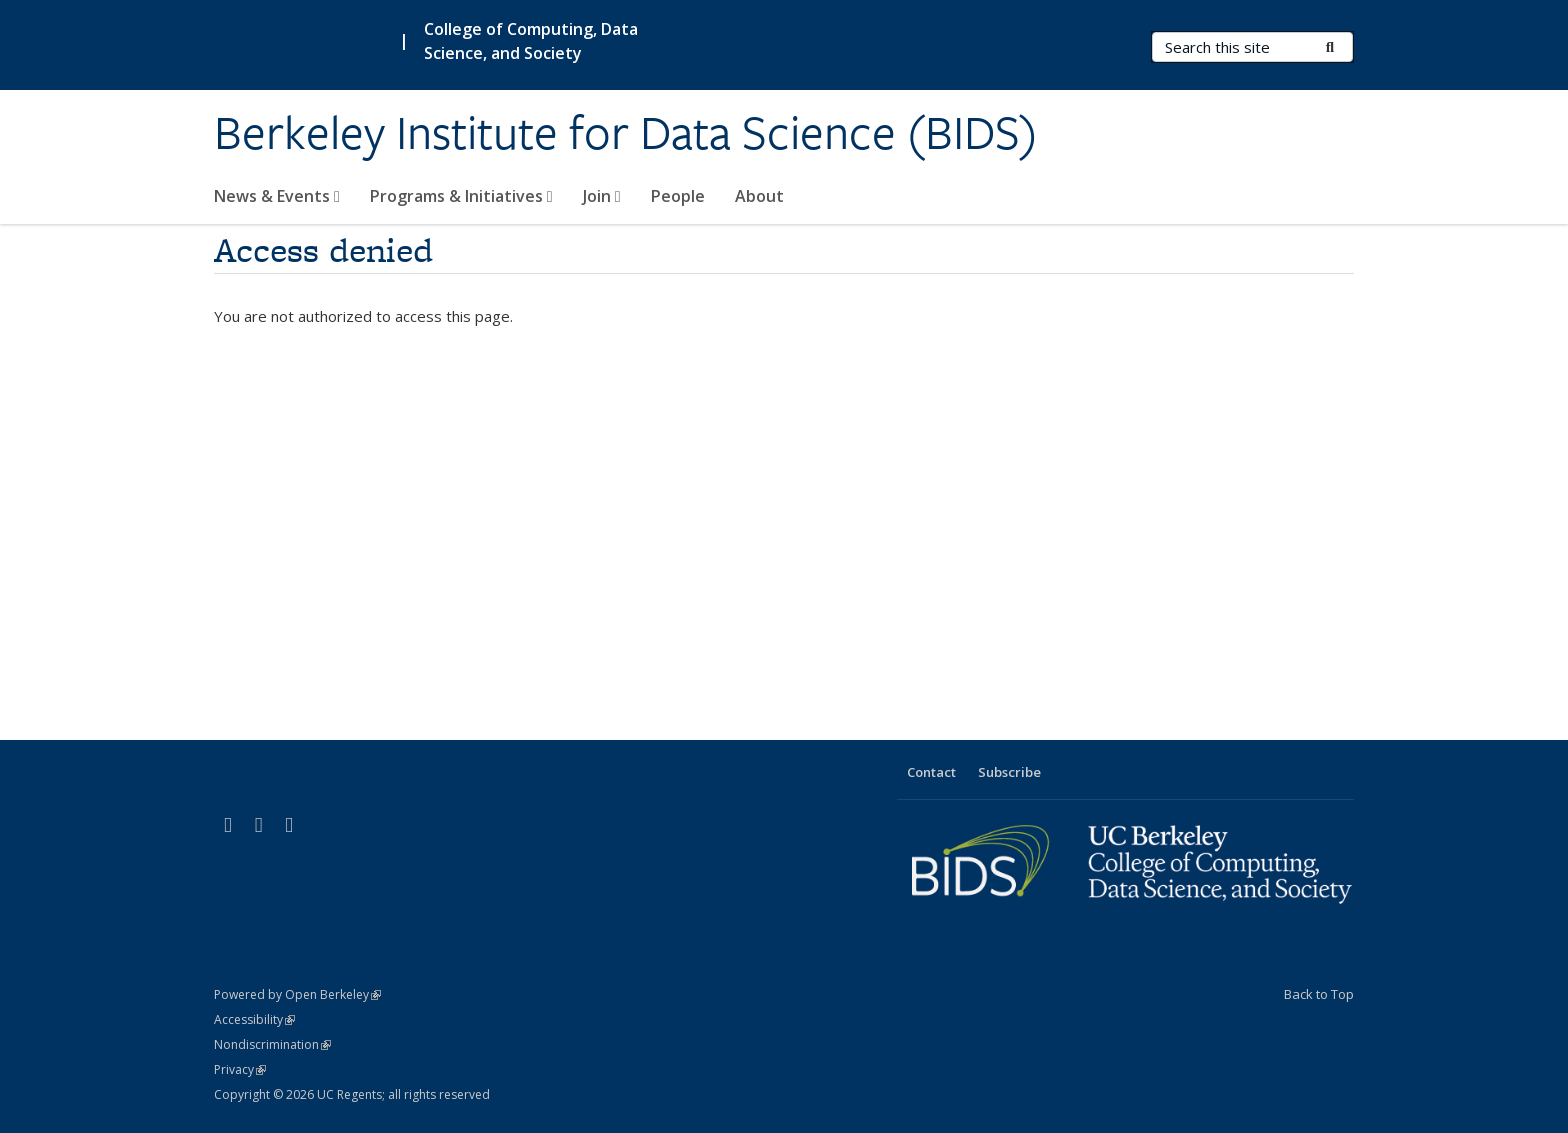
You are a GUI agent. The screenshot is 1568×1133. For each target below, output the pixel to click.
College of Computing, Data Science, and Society (531, 41)
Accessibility (254, 1019)
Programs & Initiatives (461, 196)
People (678, 196)
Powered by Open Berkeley (297, 994)
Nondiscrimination (272, 1044)
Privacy (240, 1069)
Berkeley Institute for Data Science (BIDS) (626, 133)
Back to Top (1319, 994)
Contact (931, 772)
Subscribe (1009, 772)
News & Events (277, 196)
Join (602, 196)
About (759, 196)
